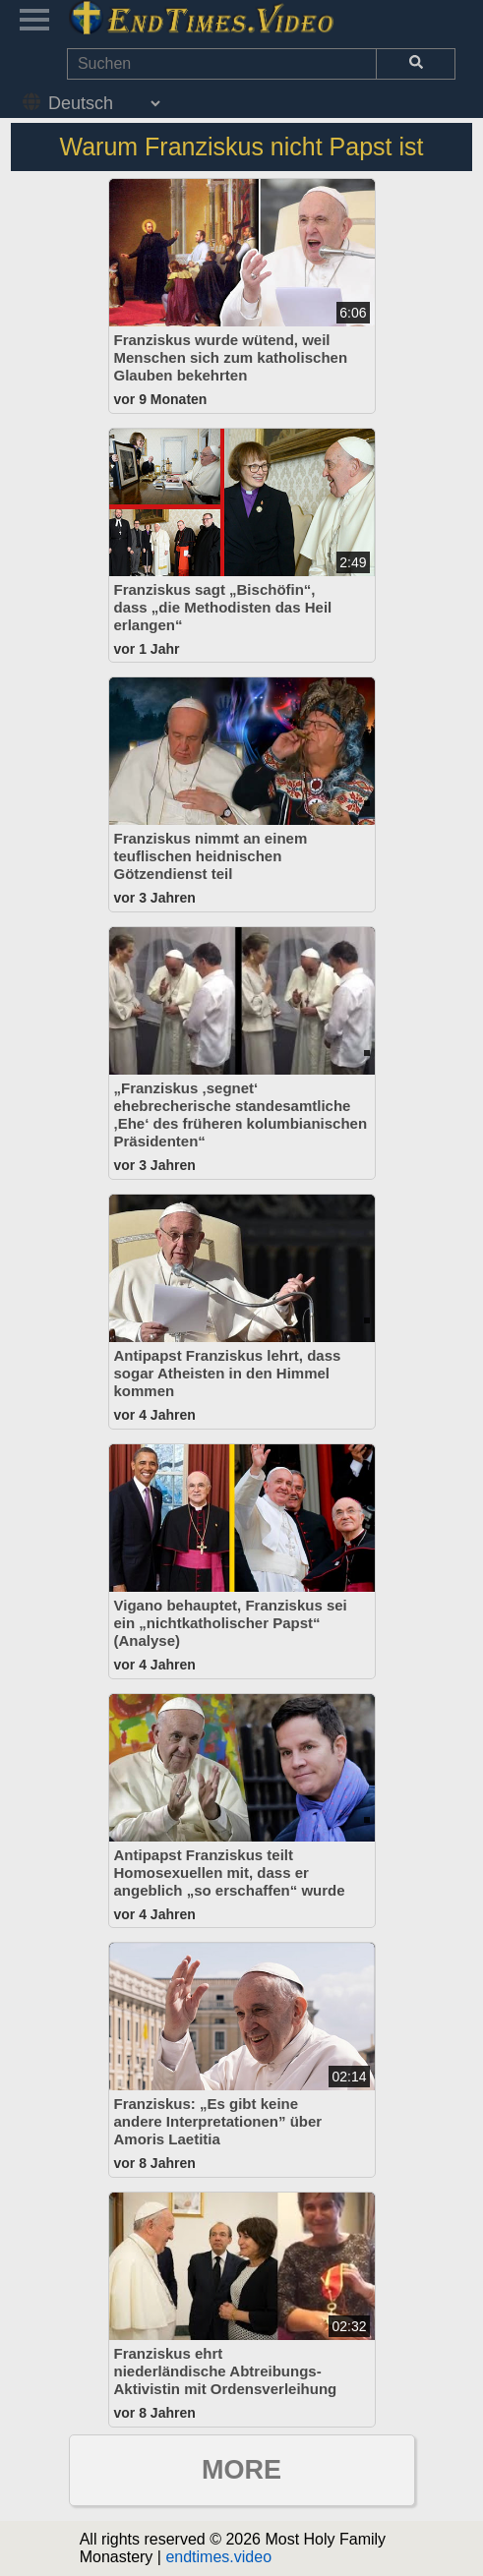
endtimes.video (218, 2556)
